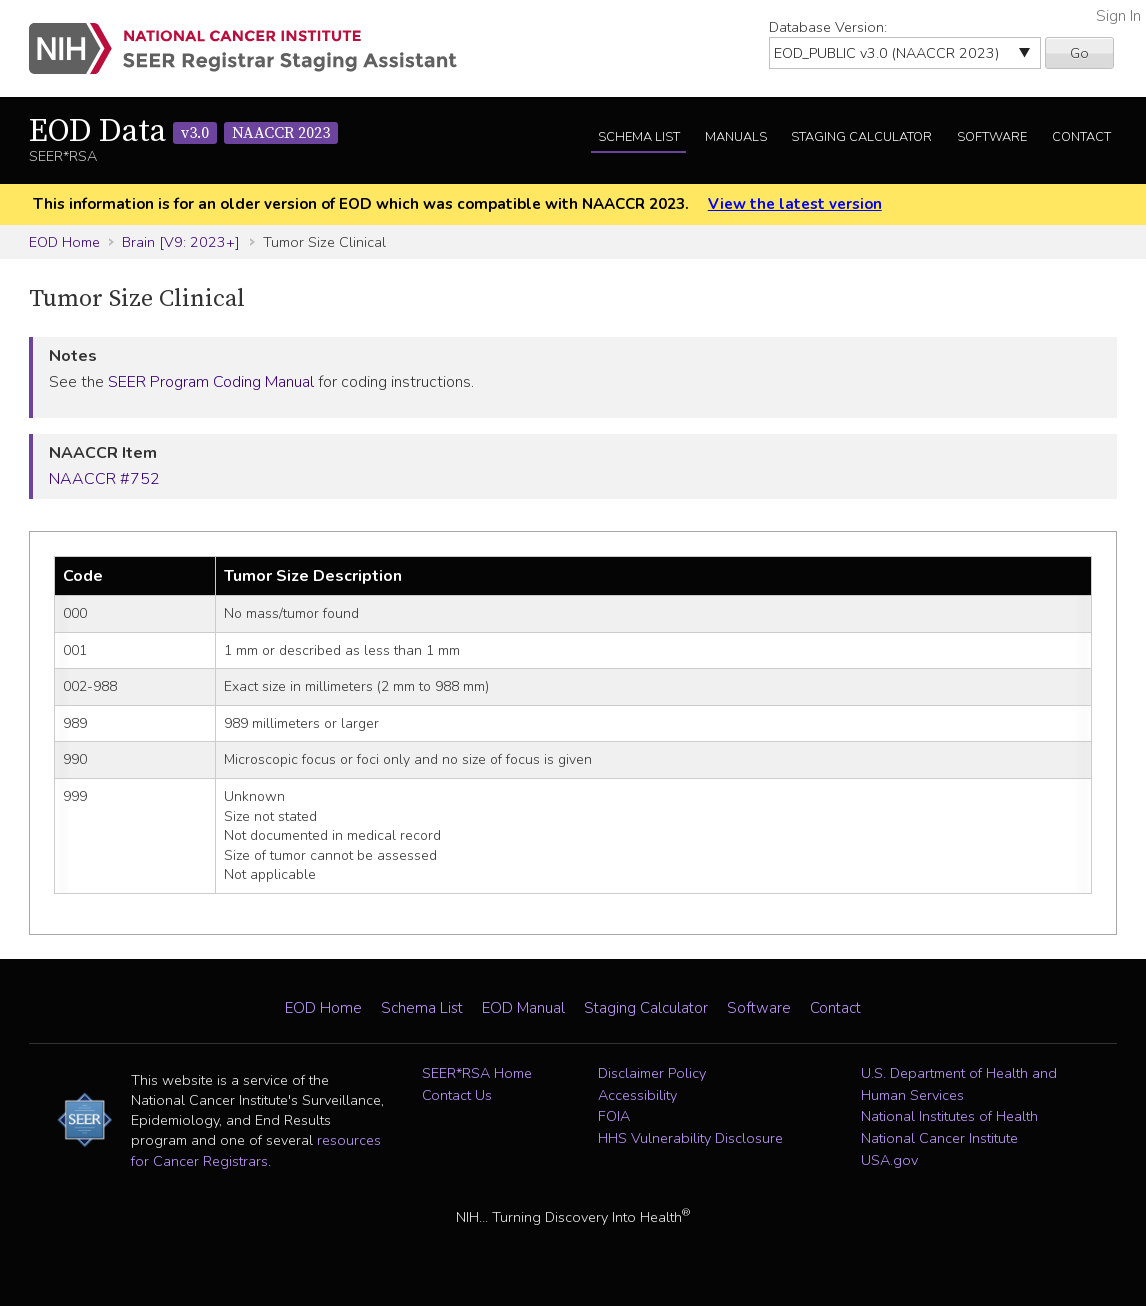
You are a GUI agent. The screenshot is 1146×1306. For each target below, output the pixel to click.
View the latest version (795, 204)
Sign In (1118, 16)
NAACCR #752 (104, 479)
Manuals (736, 137)
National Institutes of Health (949, 1116)
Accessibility (637, 1095)
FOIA (614, 1116)
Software (992, 137)
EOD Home (64, 242)
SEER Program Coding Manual (211, 382)
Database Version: (828, 27)
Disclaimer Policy (652, 1073)
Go (1079, 53)
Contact (1081, 137)
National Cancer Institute (939, 1138)
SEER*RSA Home (477, 1073)
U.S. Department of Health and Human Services (959, 1084)
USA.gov (889, 1160)
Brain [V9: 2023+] (181, 242)
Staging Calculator (861, 137)
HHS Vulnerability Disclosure (690, 1138)
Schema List (639, 137)
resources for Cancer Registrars (256, 1150)
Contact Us (457, 1095)
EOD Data (183, 132)
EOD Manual (523, 1008)
